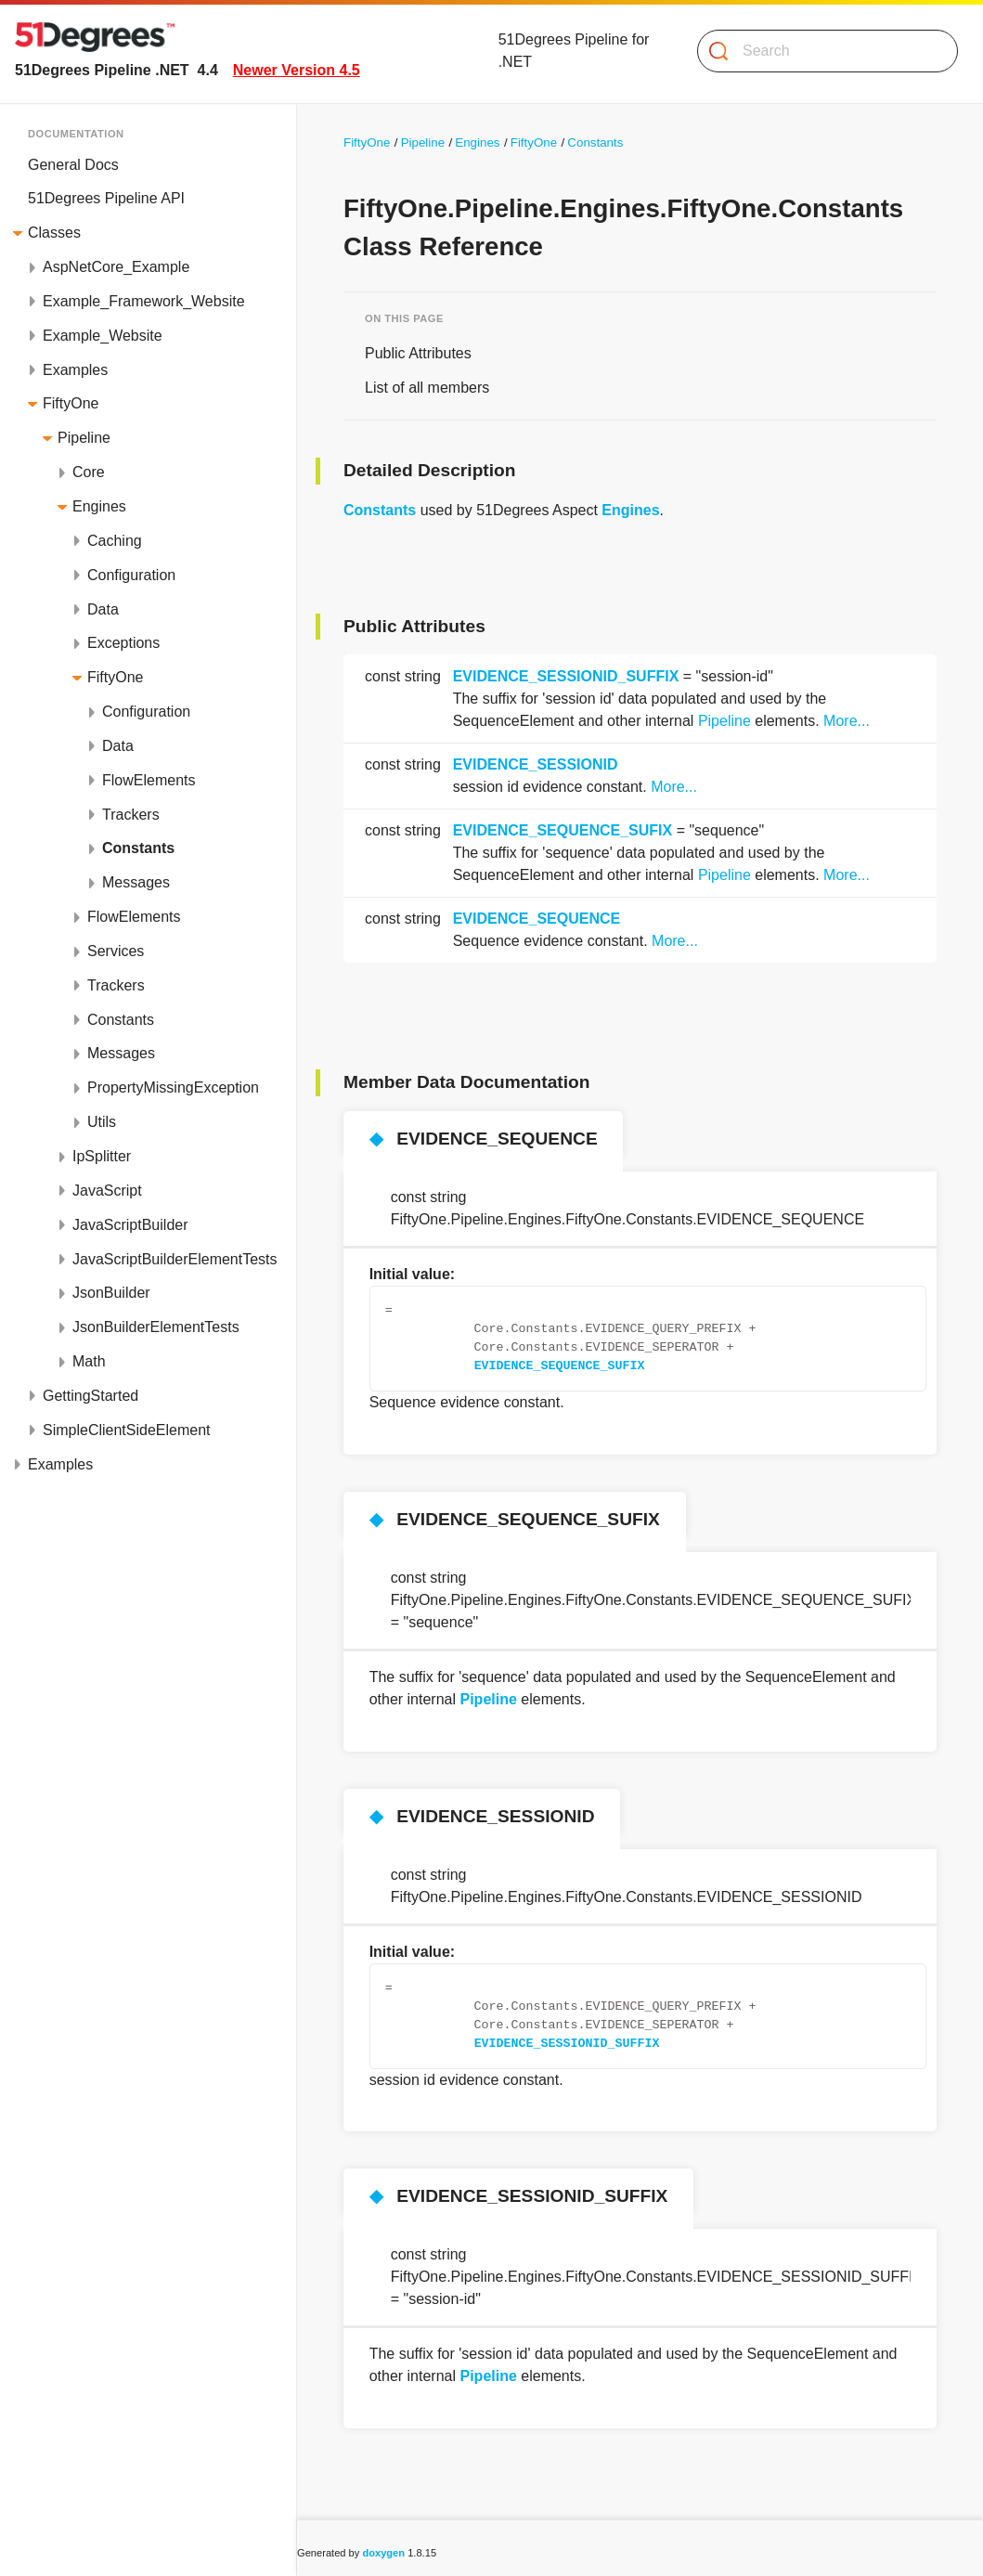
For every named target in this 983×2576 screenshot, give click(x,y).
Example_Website (102, 335)
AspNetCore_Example (116, 267)
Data (103, 609)
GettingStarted (90, 1396)
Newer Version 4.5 (296, 70)
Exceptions (123, 643)
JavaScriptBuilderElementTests (175, 1259)
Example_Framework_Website (144, 301)
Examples (75, 370)
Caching (114, 541)
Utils (101, 1122)
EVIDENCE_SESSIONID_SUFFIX (566, 676)
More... (846, 721)
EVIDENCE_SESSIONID (535, 764)
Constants (138, 848)
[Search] (820, 51)
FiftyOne (70, 403)
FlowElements (148, 780)
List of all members (427, 387)
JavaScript (107, 1190)
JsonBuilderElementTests (155, 1327)
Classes (54, 232)
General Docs (73, 165)
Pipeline (84, 438)
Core (88, 472)
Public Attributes (418, 353)
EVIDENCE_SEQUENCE (537, 918)
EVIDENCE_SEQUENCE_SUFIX (563, 830)
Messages (136, 882)
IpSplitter (101, 1156)
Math (89, 1361)
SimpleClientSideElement (127, 1430)
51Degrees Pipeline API (106, 198)
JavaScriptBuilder (130, 1225)
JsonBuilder (111, 1293)
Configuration (131, 575)
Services (115, 951)
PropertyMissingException (173, 1087)
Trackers (131, 814)
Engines (99, 506)
